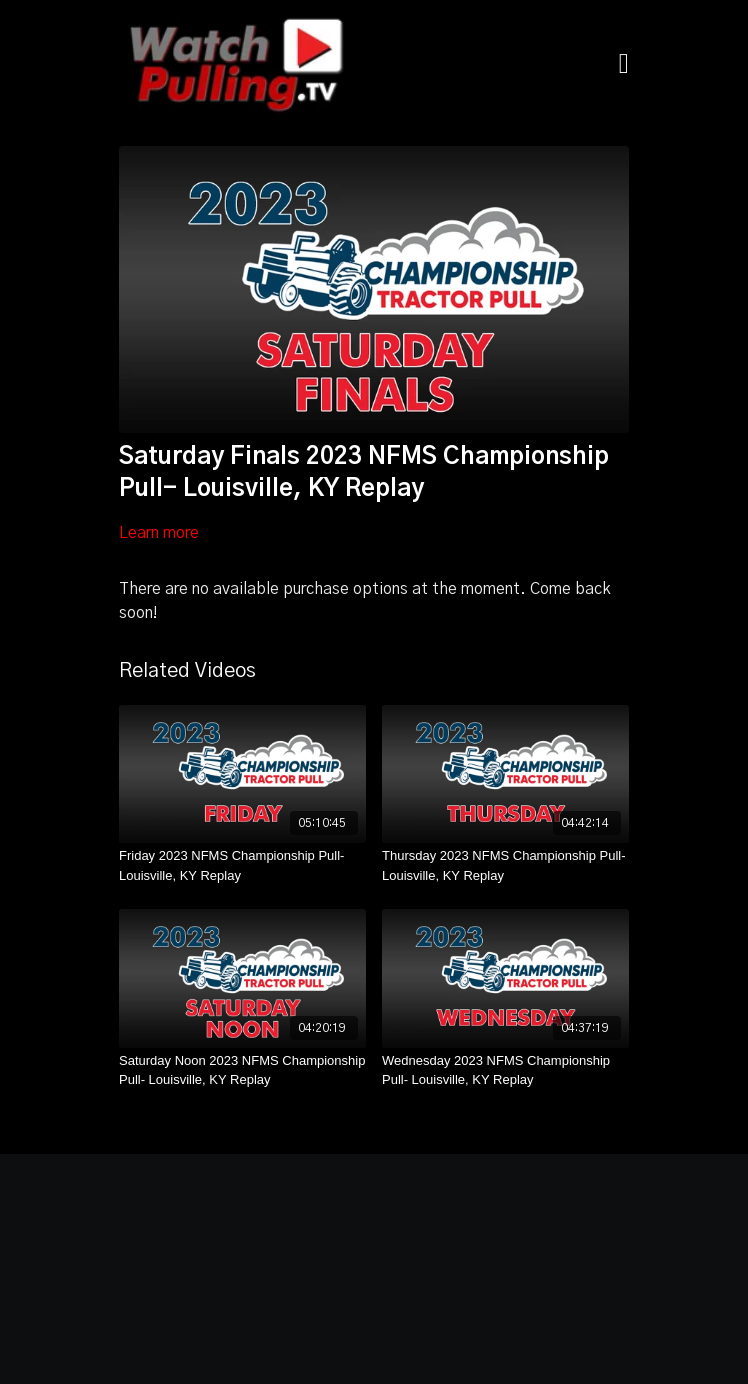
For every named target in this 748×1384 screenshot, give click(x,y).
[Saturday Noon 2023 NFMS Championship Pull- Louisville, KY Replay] (242, 1070)
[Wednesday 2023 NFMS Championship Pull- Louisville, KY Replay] (505, 1070)
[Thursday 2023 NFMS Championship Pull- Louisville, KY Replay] (505, 865)
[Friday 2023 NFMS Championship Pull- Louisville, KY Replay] (242, 865)
